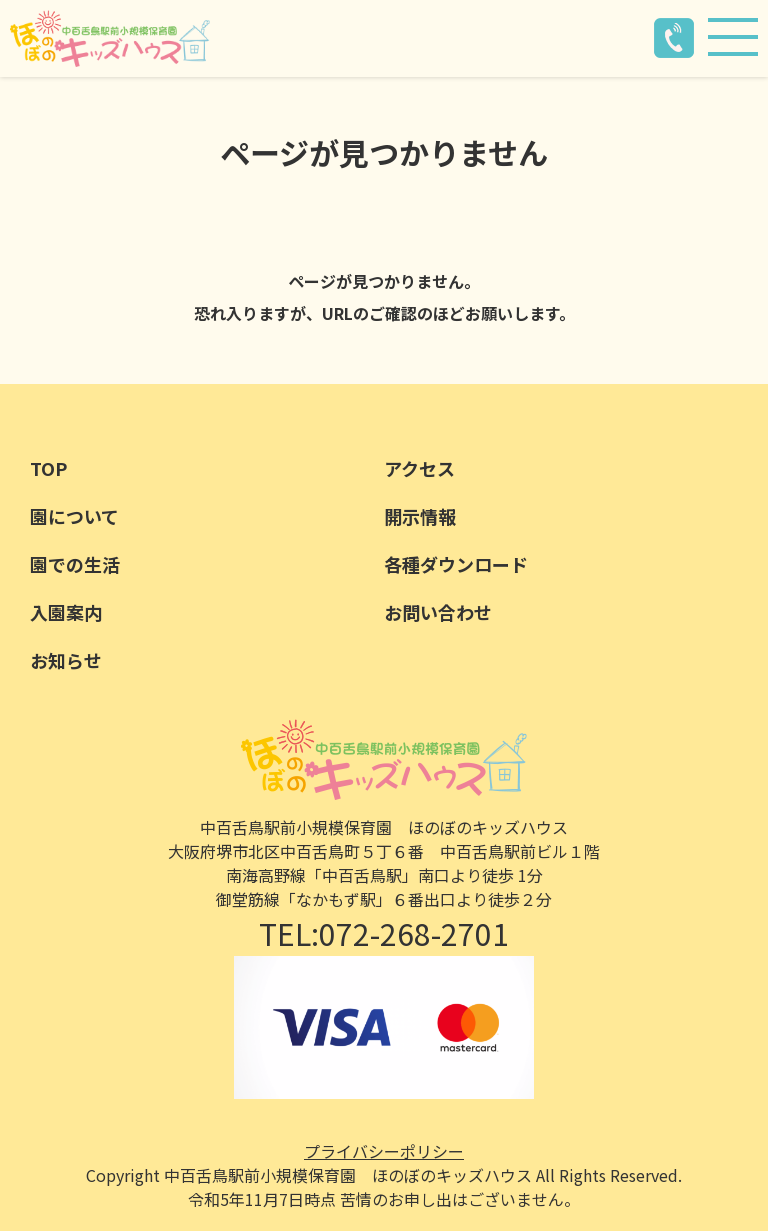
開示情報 (420, 516)
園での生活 (75, 564)
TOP (48, 468)
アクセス (419, 468)
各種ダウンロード (456, 564)
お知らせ (66, 660)
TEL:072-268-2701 (384, 933)
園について (74, 516)
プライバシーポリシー (384, 1151)
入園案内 (66, 612)
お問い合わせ (438, 612)
